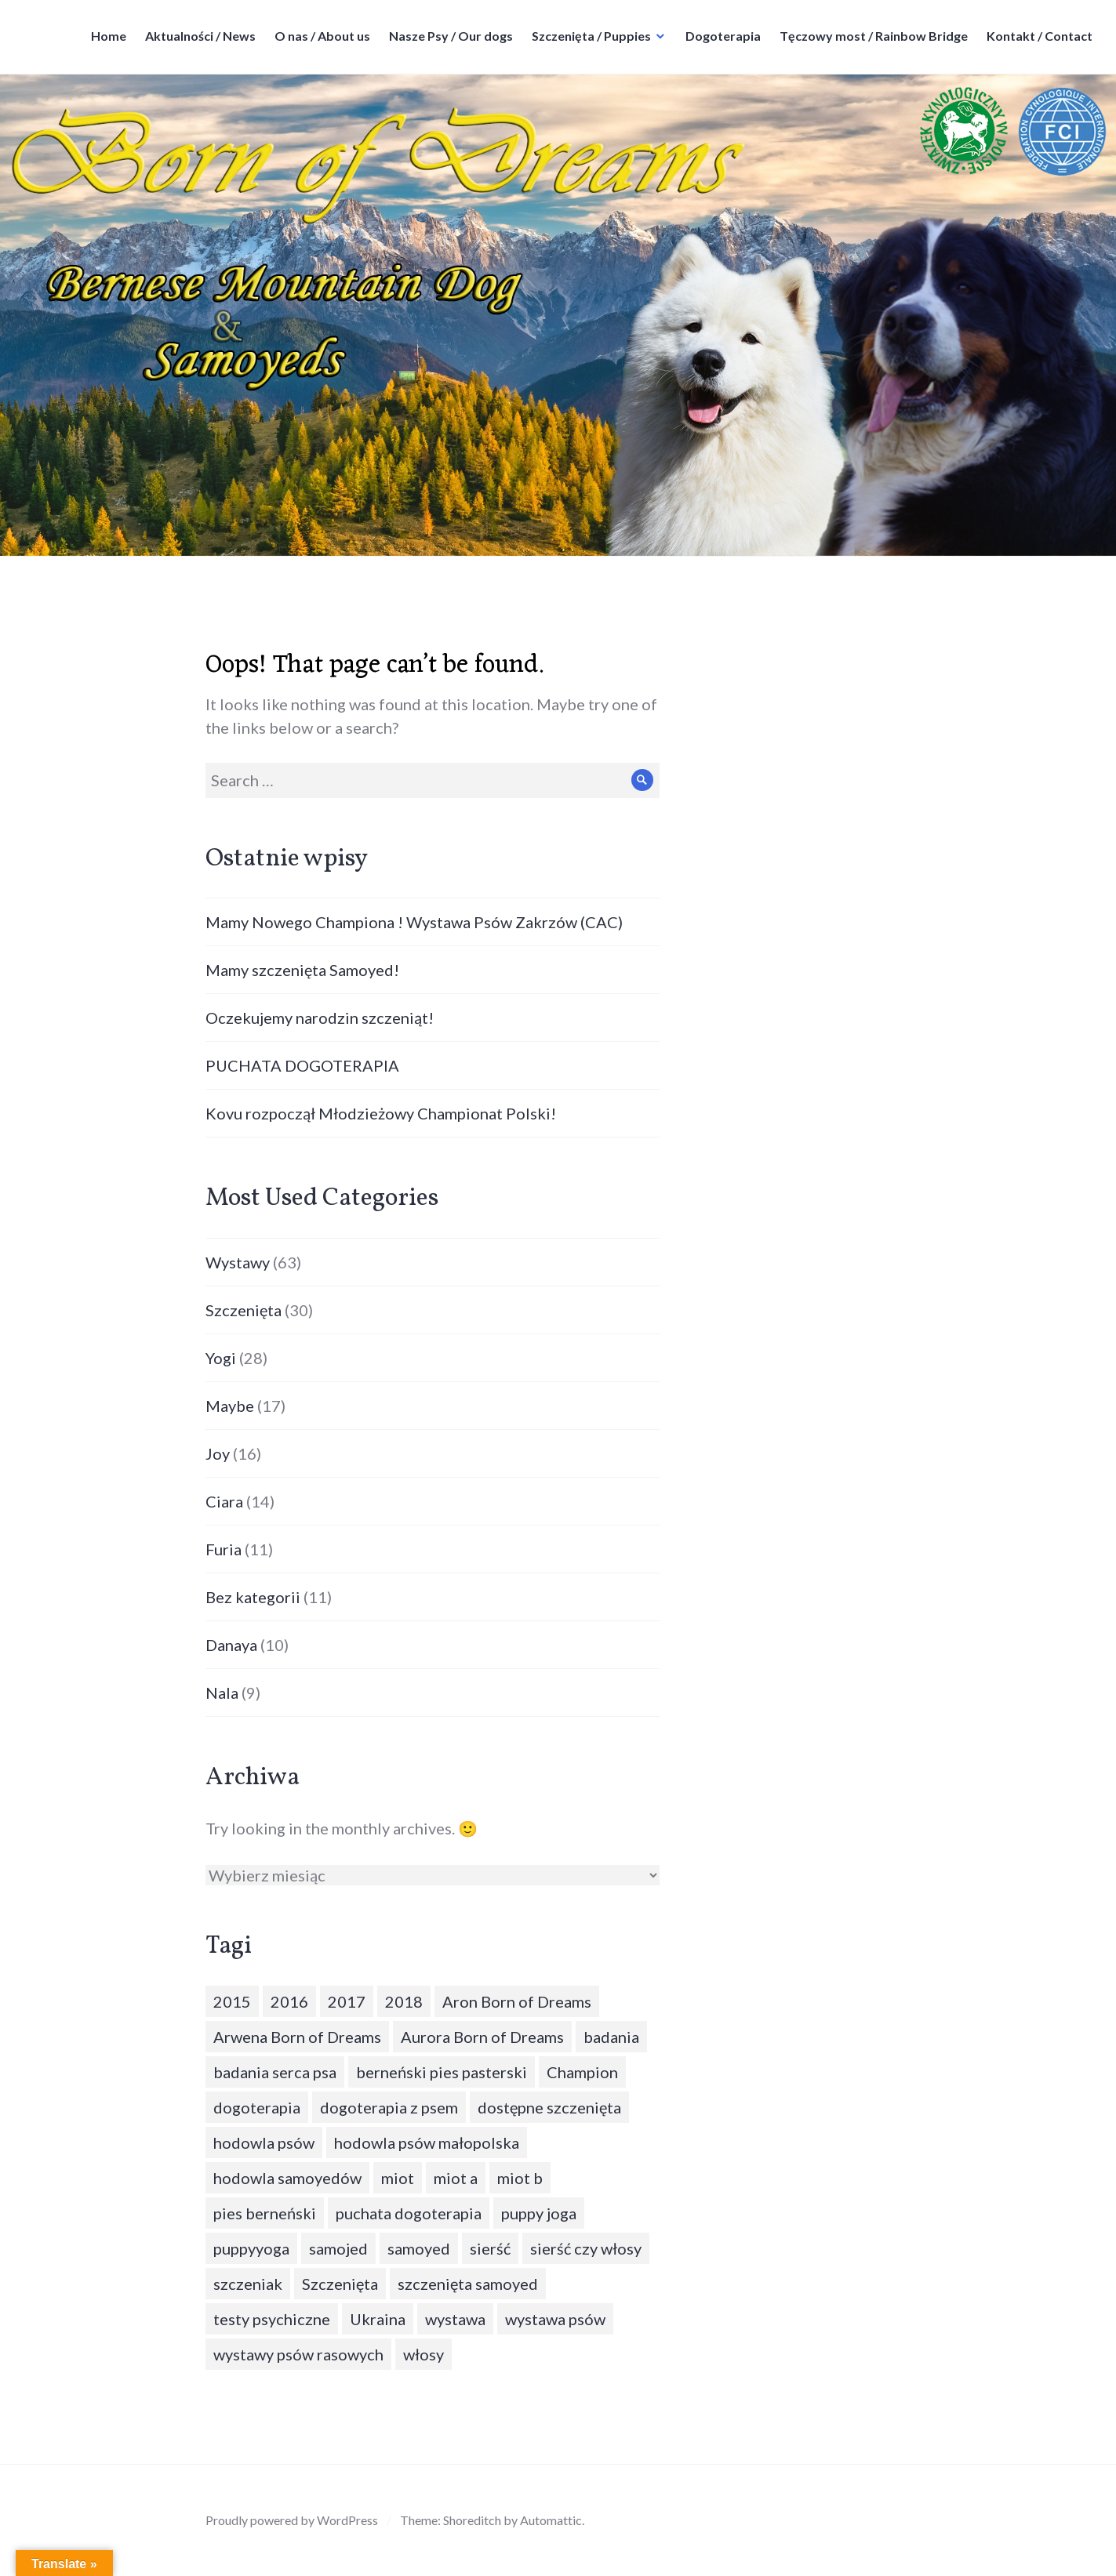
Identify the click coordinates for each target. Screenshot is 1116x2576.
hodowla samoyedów (287, 2177)
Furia (223, 1549)
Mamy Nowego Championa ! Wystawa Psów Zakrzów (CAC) (414, 921)
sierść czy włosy (586, 2248)
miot (397, 2177)
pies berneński (264, 2213)
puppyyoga (251, 2248)
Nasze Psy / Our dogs (451, 35)
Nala (221, 1692)
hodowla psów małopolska (426, 2142)
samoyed (418, 2248)
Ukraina (377, 2318)
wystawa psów (555, 2318)
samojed (338, 2248)
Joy (217, 1453)
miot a (456, 2177)
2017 (346, 2001)
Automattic (551, 2520)
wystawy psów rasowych (298, 2354)
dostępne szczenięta (549, 2107)
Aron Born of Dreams (516, 2001)
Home (108, 35)
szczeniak (247, 2283)
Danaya (231, 1644)
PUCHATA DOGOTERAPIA (302, 1065)
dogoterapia (256, 2107)
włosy (423, 2354)
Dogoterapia (723, 35)
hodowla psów (263, 2142)
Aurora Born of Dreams (482, 2036)
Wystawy (237, 1262)
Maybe (229, 1405)
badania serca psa (274, 2072)
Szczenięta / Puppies (591, 35)
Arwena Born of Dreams (297, 2036)
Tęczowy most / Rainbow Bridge (874, 35)
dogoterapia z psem (389, 2107)
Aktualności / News (200, 35)
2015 (232, 2001)
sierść (490, 2248)
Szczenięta (243, 1310)
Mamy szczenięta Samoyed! (302, 969)
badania (611, 2036)
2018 (404, 2001)
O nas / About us (322, 35)
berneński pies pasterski (441, 2072)
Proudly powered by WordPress (291, 2520)
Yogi (220, 1357)
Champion (582, 2072)
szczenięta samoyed (468, 2283)
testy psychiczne (271, 2318)
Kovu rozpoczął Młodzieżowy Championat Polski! (380, 1113)
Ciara (224, 1501)
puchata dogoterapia (409, 2213)
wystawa (455, 2318)
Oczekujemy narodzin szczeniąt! (319, 1017)
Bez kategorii (252, 1596)
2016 (289, 2001)
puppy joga (538, 2213)
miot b (520, 2177)
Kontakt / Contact (1039, 35)
